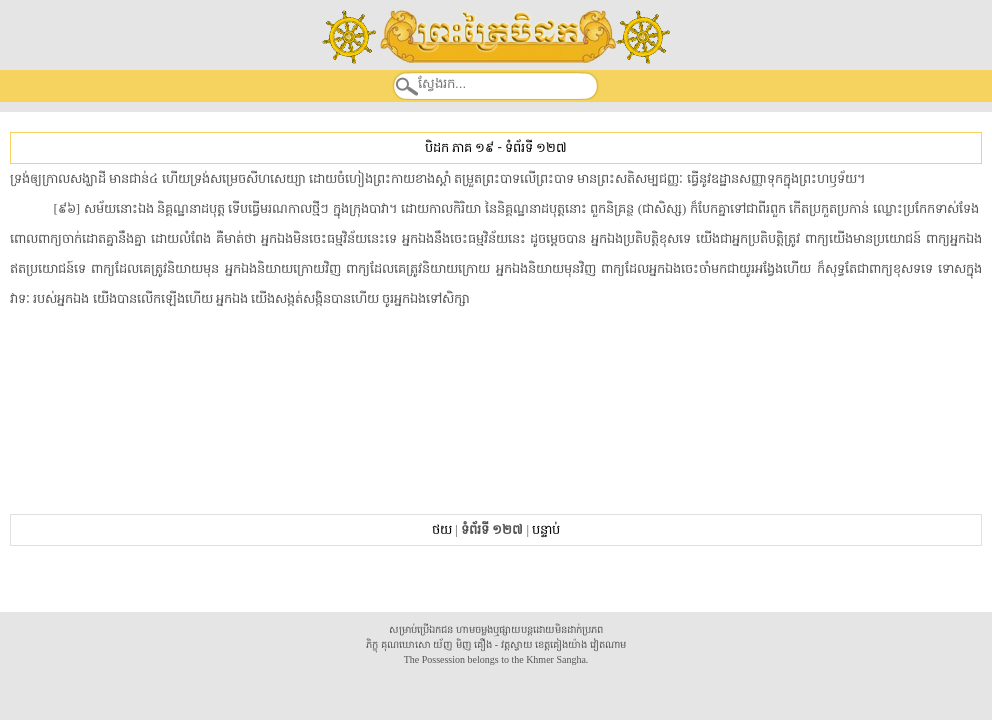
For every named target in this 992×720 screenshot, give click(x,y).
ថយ (442, 529)
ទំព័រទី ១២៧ (536, 147)
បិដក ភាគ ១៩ (459, 147)
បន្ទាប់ (546, 529)
